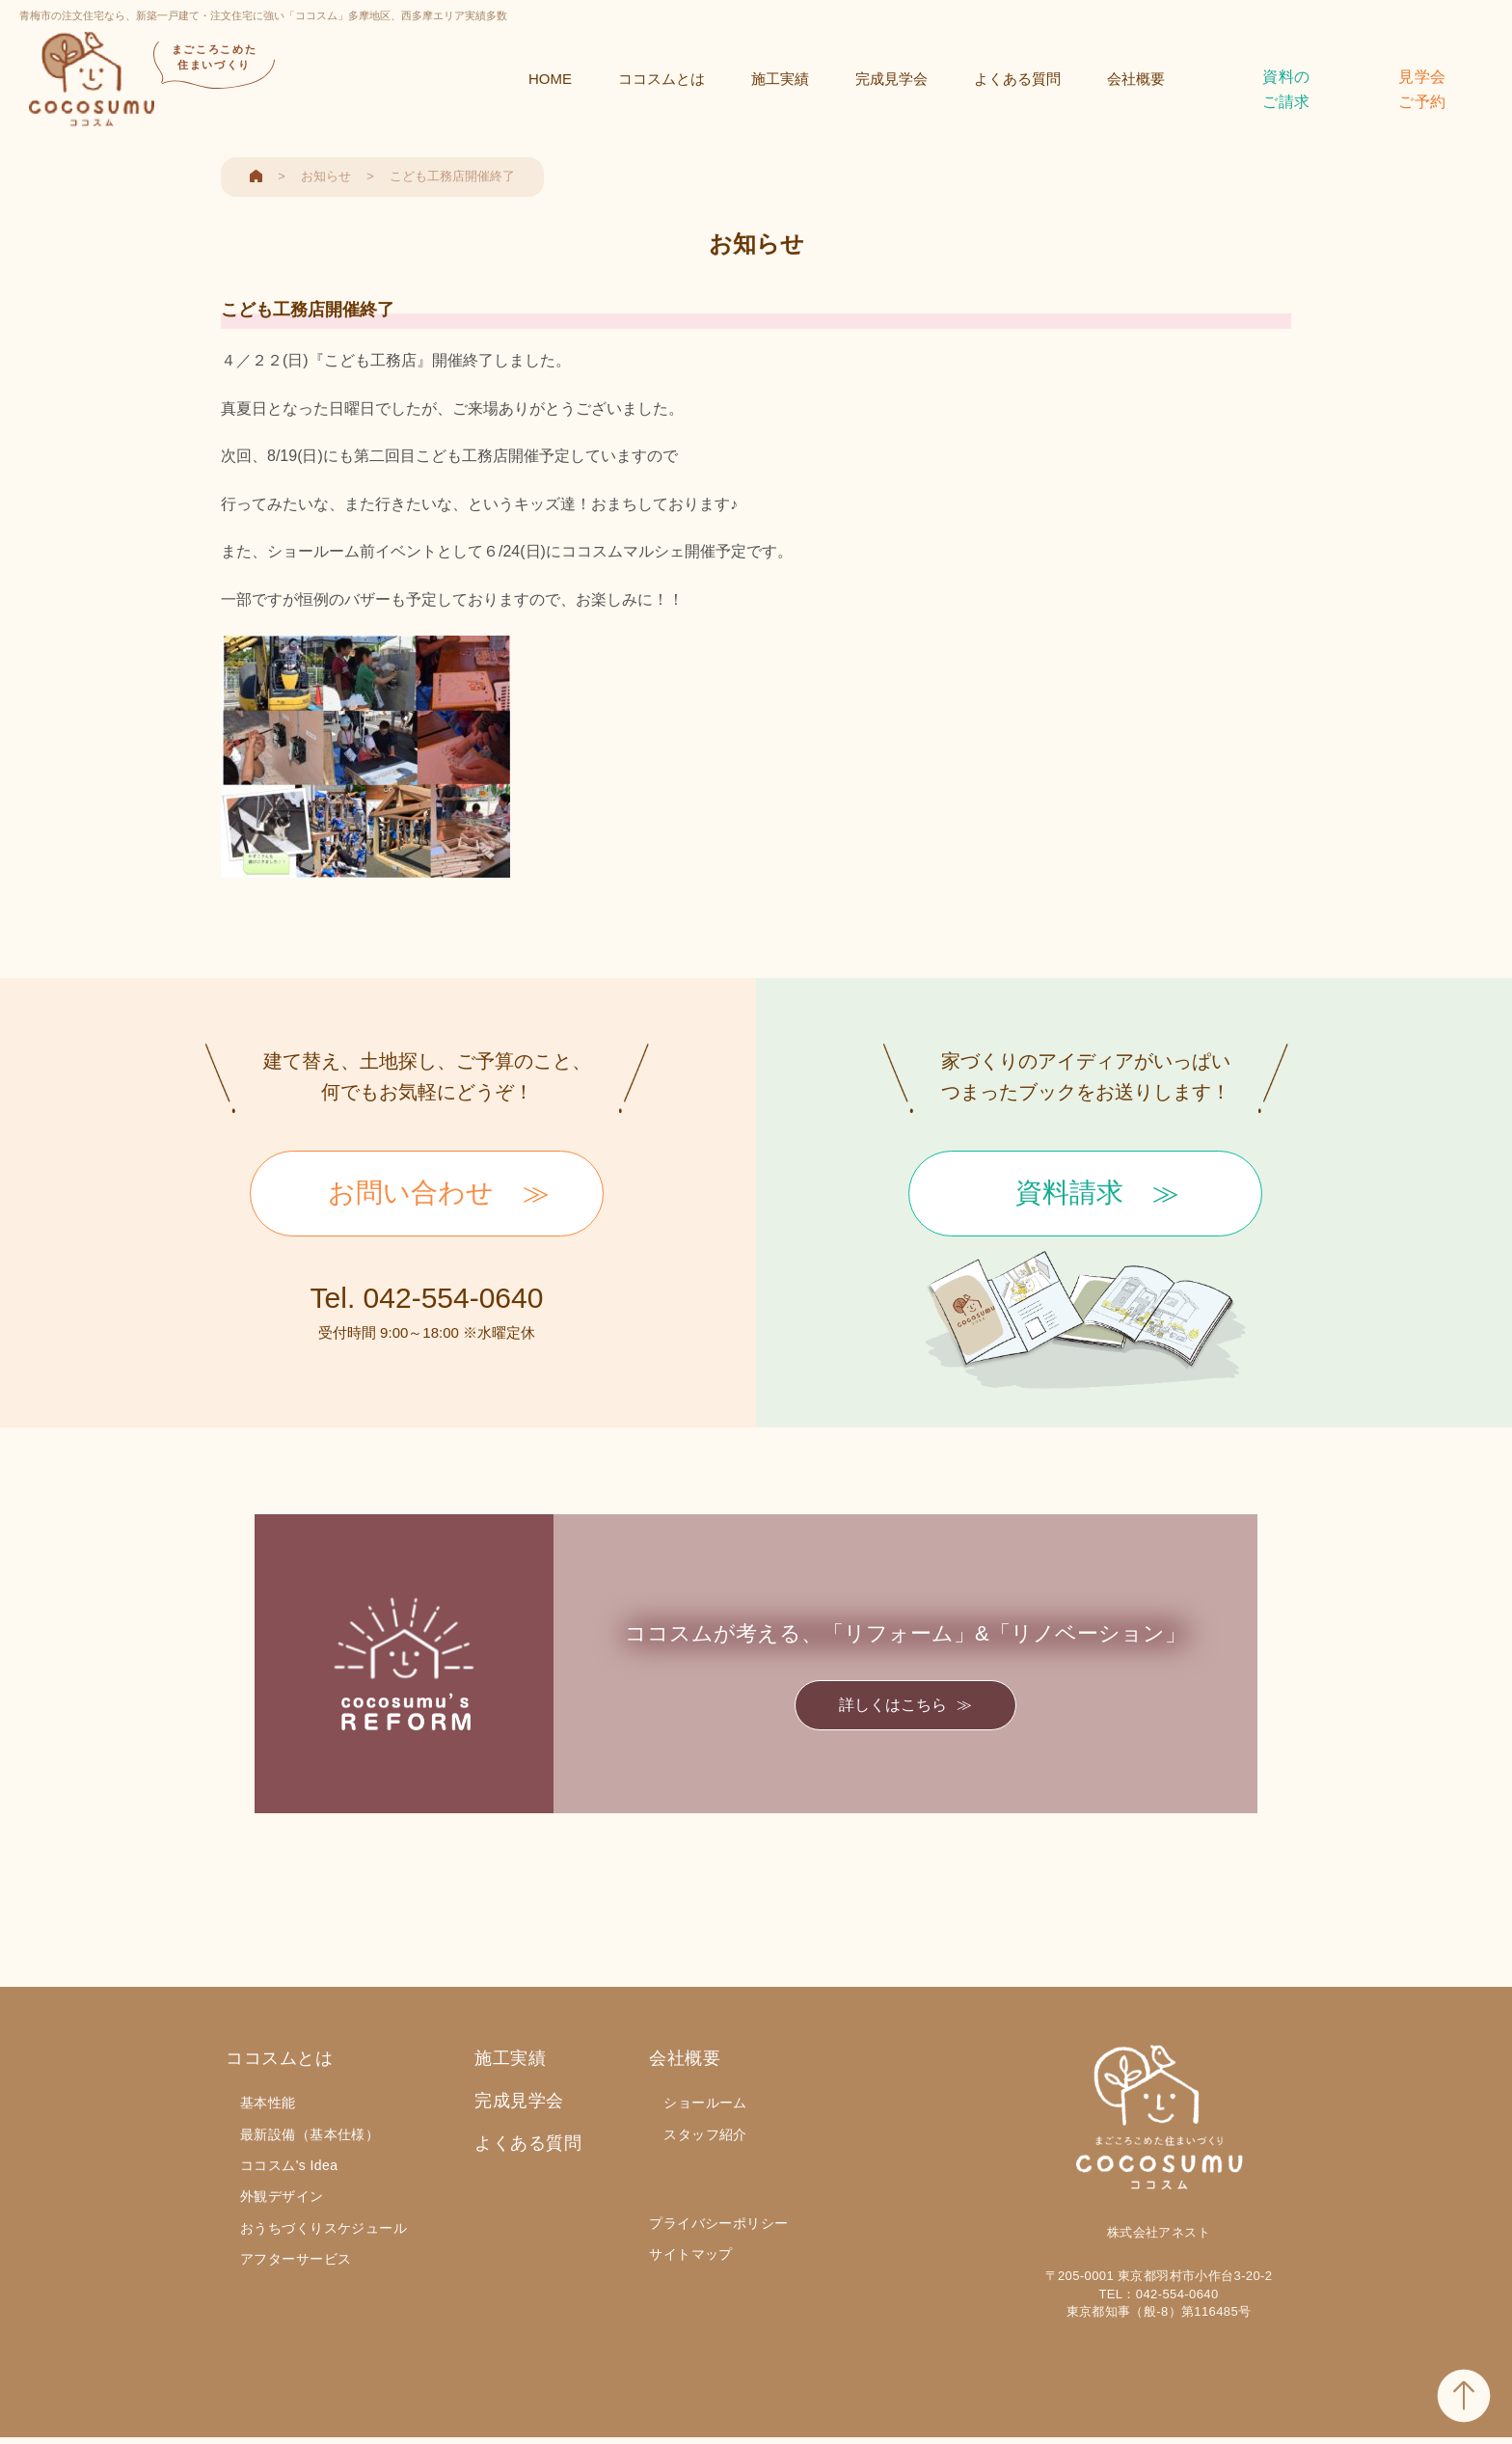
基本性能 (268, 2102)
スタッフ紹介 (705, 2134)
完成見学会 (891, 78)
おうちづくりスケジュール (323, 2228)
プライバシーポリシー (718, 2223)
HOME (550, 78)
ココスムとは (661, 78)
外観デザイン (282, 2196)
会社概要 (1136, 78)
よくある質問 (1017, 78)
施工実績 (780, 78)
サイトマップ (691, 2254)
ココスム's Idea (289, 2165)
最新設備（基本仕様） (309, 2134)
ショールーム (705, 2102)
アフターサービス (295, 2259)
